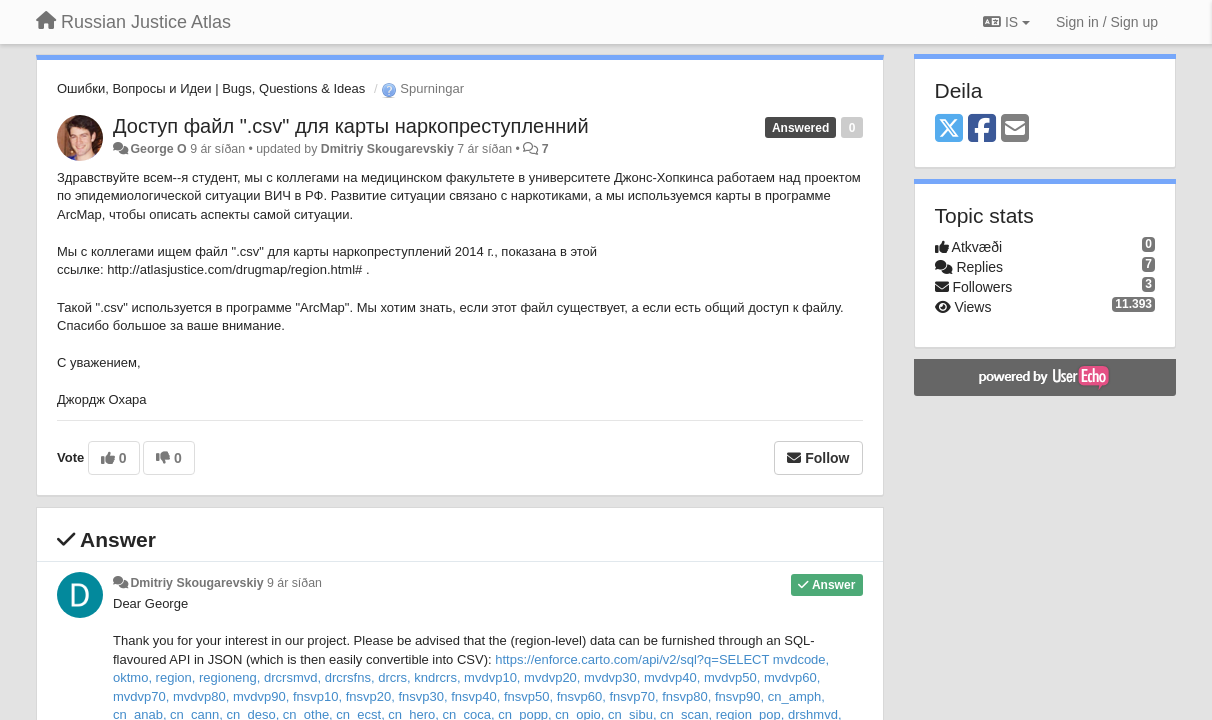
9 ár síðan (294, 583)
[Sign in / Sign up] (1107, 22)
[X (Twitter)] (949, 129)
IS (1006, 22)
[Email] (1015, 129)
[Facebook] (982, 129)
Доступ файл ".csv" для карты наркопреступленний (351, 126)
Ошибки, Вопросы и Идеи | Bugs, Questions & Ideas (211, 88)
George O (158, 149)
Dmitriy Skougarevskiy (387, 149)
